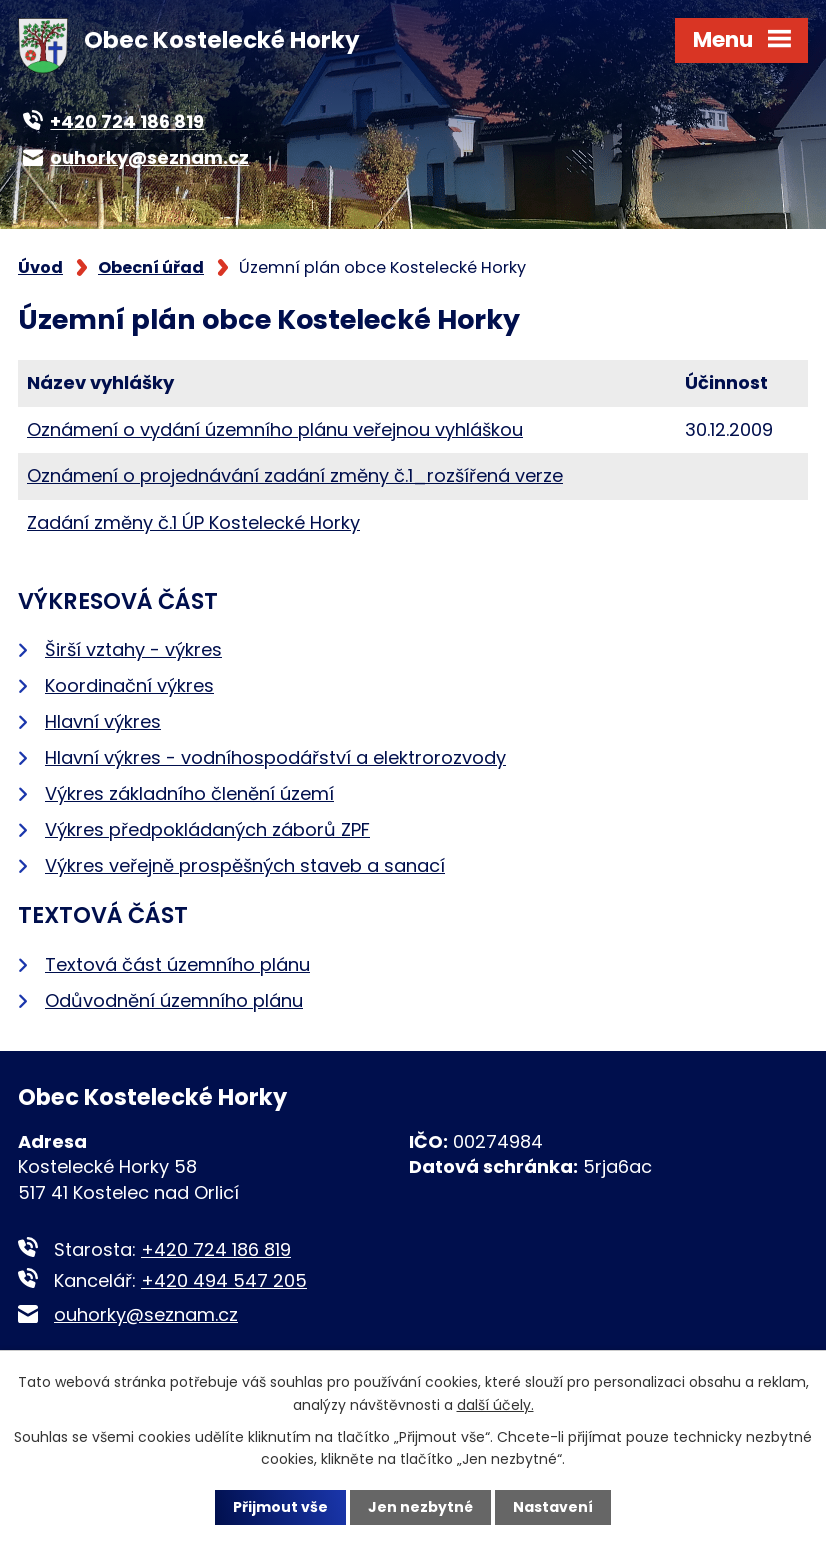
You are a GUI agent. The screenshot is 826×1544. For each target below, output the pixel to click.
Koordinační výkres (129, 685)
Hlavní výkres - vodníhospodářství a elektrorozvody (275, 757)
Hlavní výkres (103, 721)
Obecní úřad (151, 267)
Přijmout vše (280, 1507)
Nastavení (553, 1507)
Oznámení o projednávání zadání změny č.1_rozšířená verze (295, 475)
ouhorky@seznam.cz (146, 1314)
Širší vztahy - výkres (133, 649)
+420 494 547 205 (224, 1280)
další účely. (495, 1404)
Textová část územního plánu (177, 964)
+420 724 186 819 (216, 1249)
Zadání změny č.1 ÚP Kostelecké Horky (193, 522)
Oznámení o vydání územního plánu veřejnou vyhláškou (275, 429)
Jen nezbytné (420, 1507)
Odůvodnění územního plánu (174, 1000)
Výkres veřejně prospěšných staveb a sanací (245, 865)
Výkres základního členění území (189, 793)
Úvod (40, 267)
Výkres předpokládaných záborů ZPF (207, 829)
